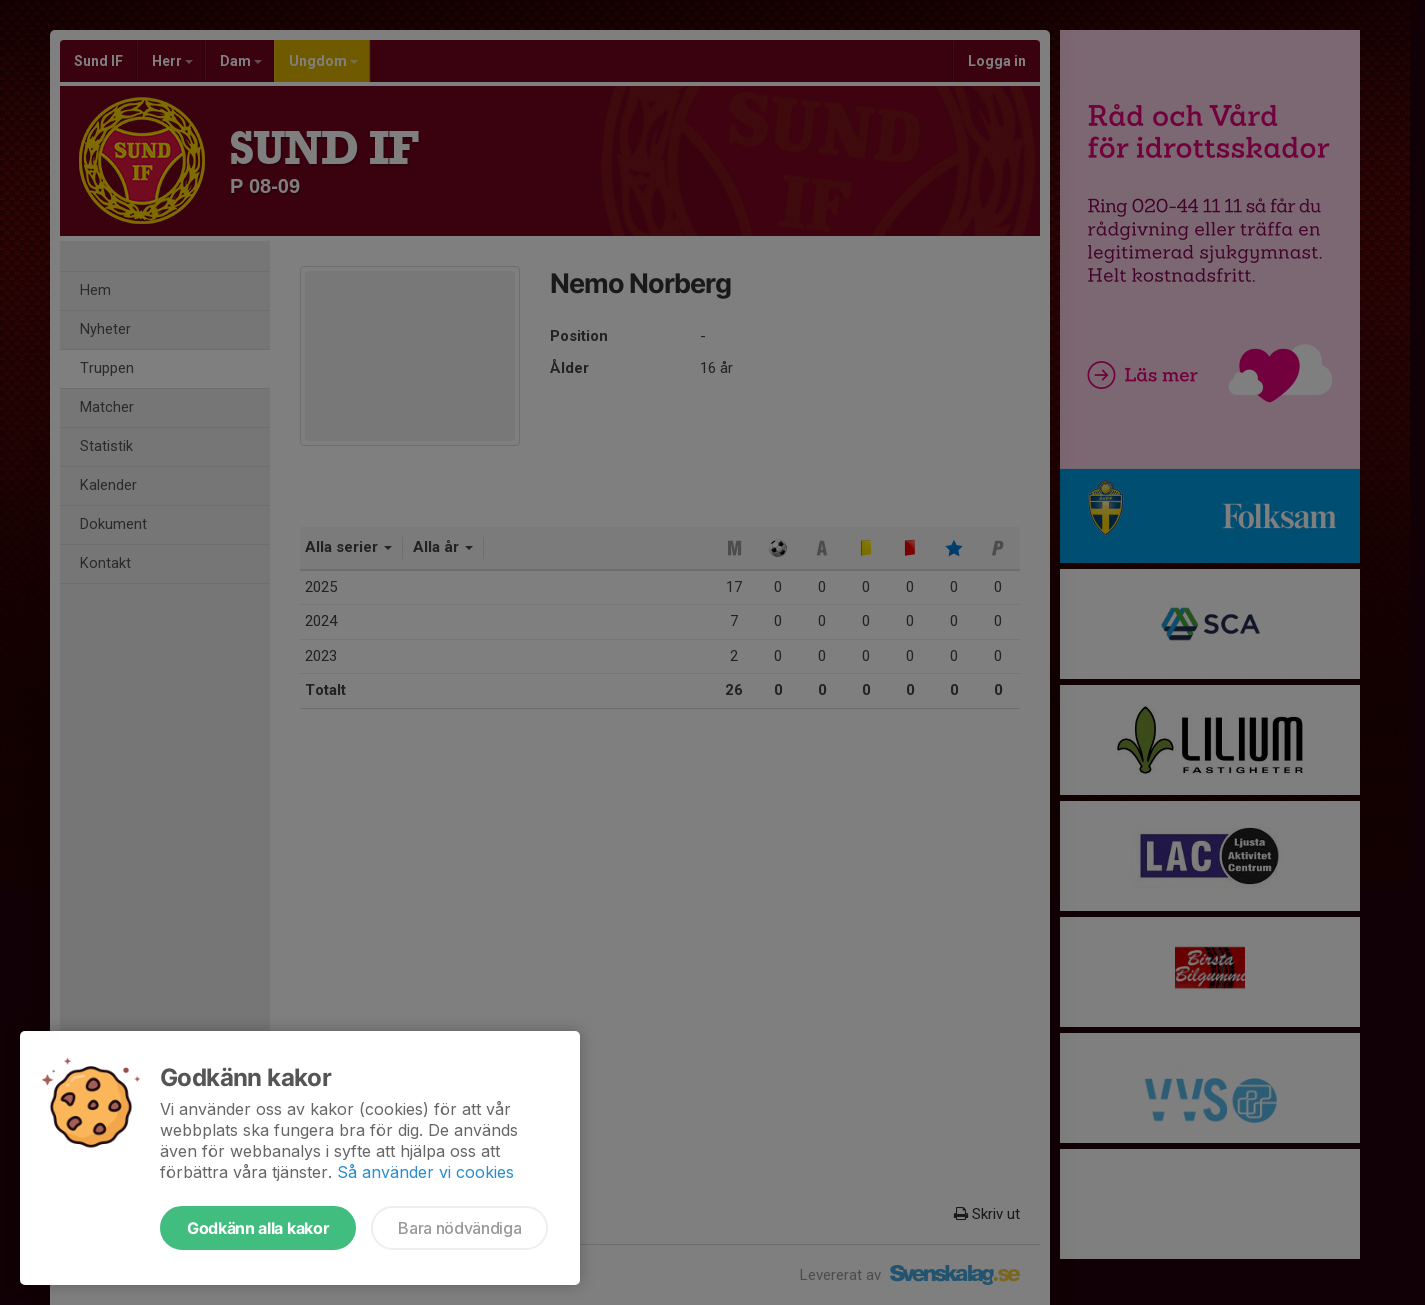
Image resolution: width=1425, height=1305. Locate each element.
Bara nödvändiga (459, 1228)
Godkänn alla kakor (258, 1228)
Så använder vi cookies (425, 1172)
